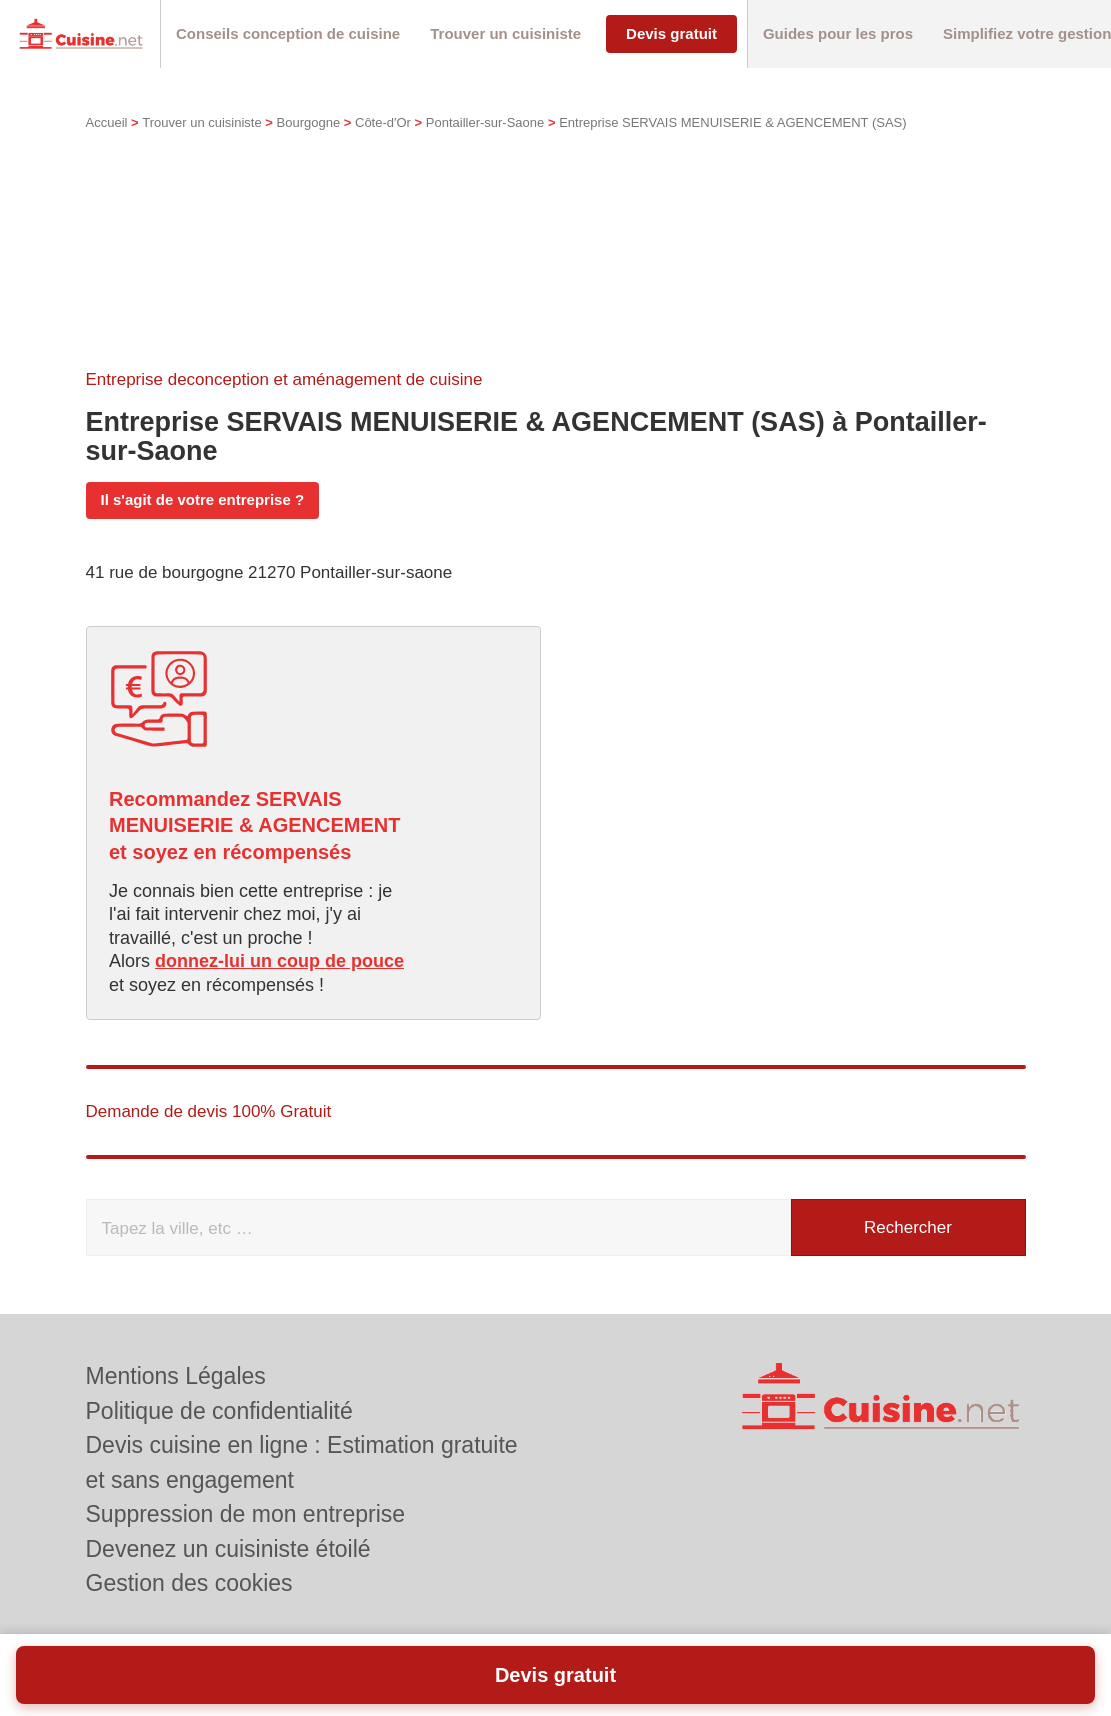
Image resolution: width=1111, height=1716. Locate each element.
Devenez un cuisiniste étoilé (228, 1549)
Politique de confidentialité (219, 1411)
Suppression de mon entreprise (246, 1514)
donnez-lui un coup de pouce (279, 961)
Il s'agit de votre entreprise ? (203, 499)
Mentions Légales (176, 1376)
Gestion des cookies (189, 1583)
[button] (288, 34)
